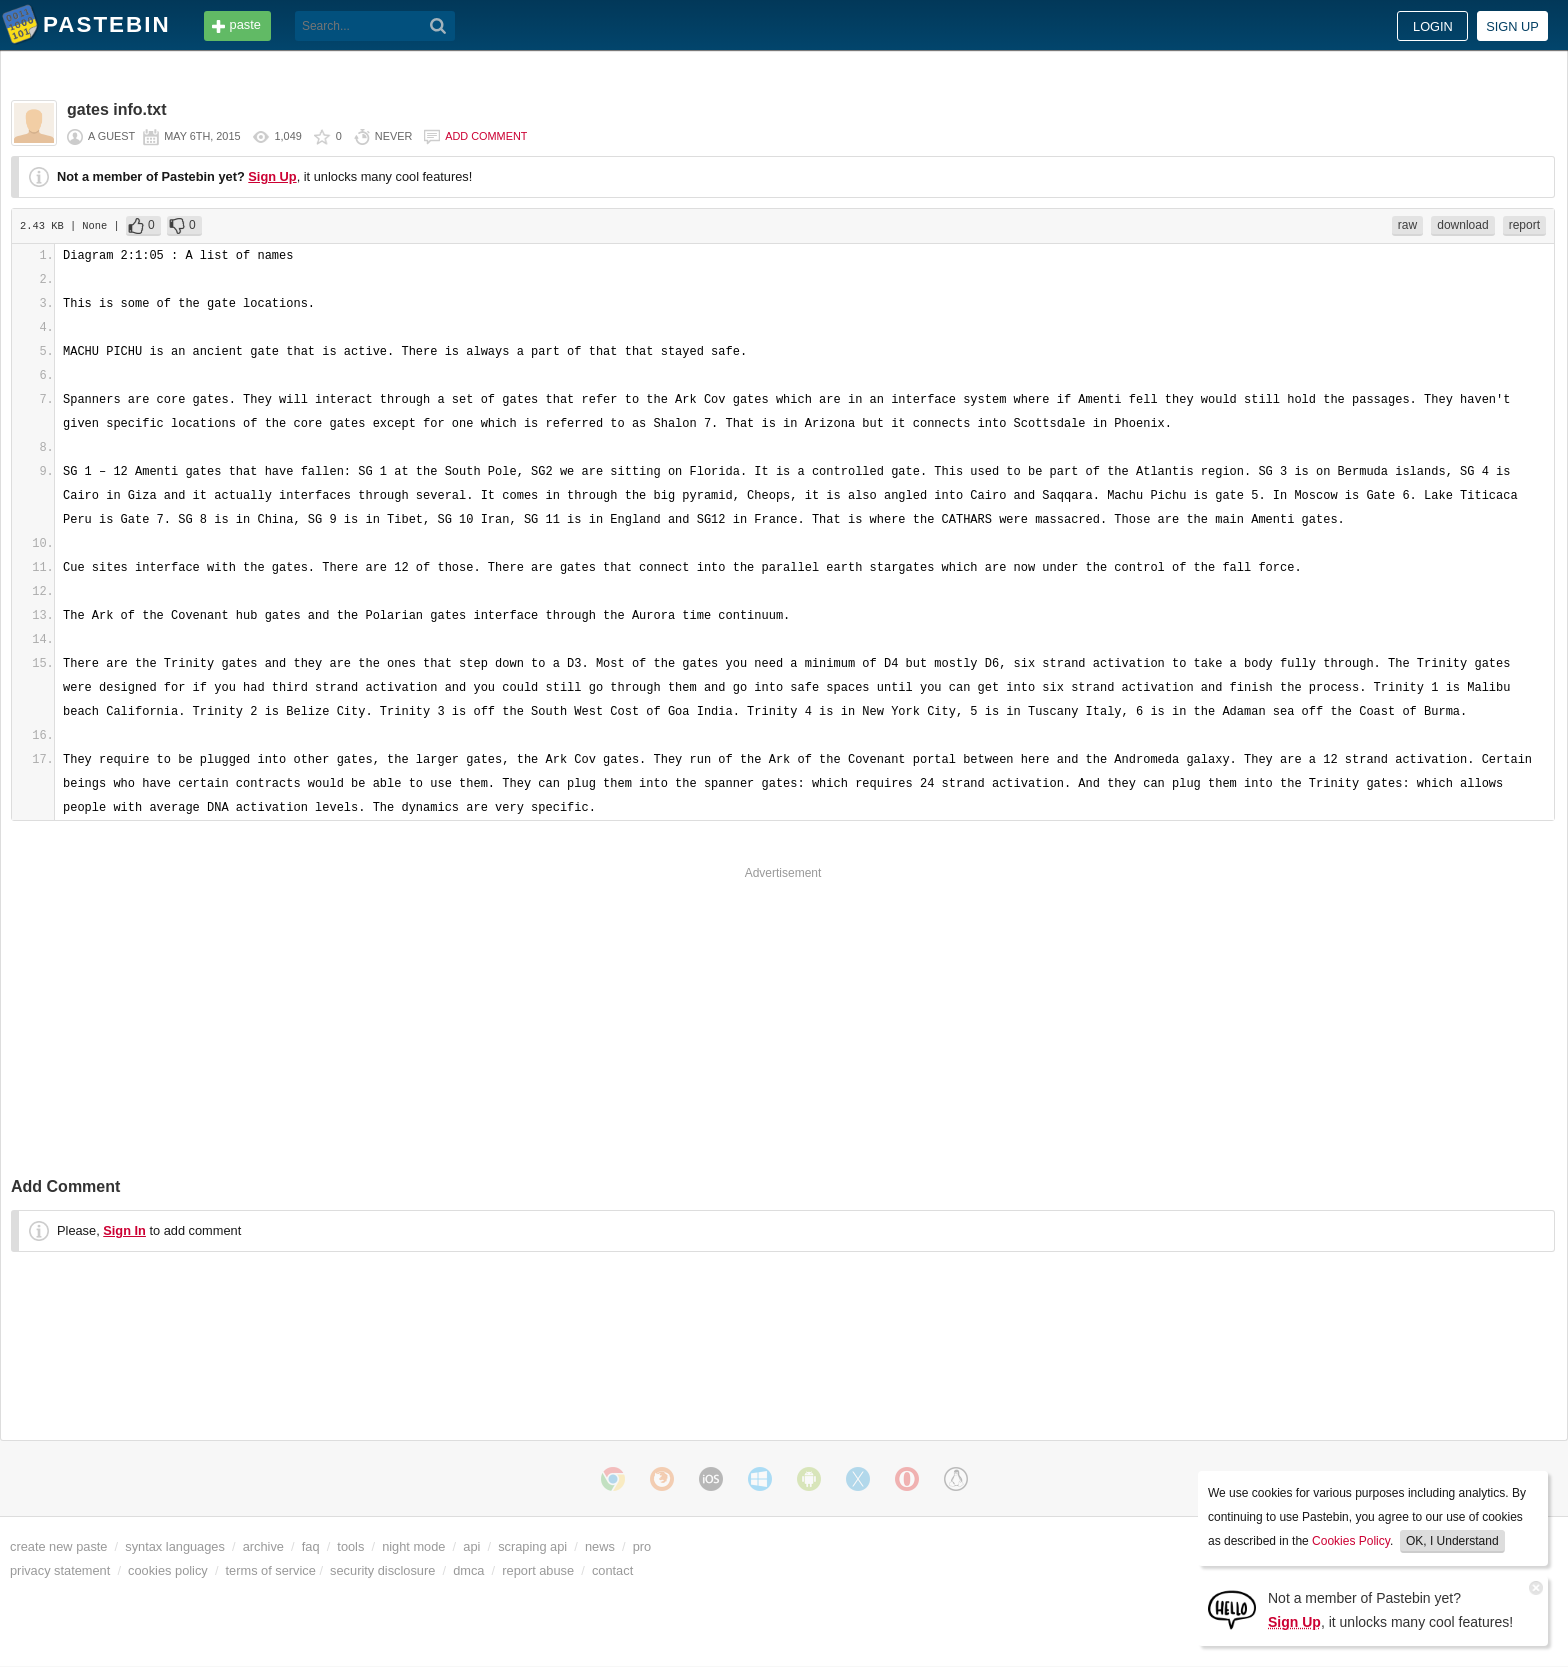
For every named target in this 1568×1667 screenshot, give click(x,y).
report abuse (538, 1570)
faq (311, 1546)
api (471, 1546)
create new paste (58, 1546)
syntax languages (175, 1546)
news (600, 1546)
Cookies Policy (1351, 1541)
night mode (413, 1546)
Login (1433, 26)
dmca (468, 1570)
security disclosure (382, 1570)
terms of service (271, 1570)
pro (642, 1546)
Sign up (1512, 26)
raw (1407, 225)
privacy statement (60, 1570)
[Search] (438, 26)
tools (350, 1546)
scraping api (532, 1546)
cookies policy (168, 1570)
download (1462, 225)
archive (263, 1546)
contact (612, 1570)
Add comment (486, 136)
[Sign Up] (1232, 1608)
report (1524, 225)
